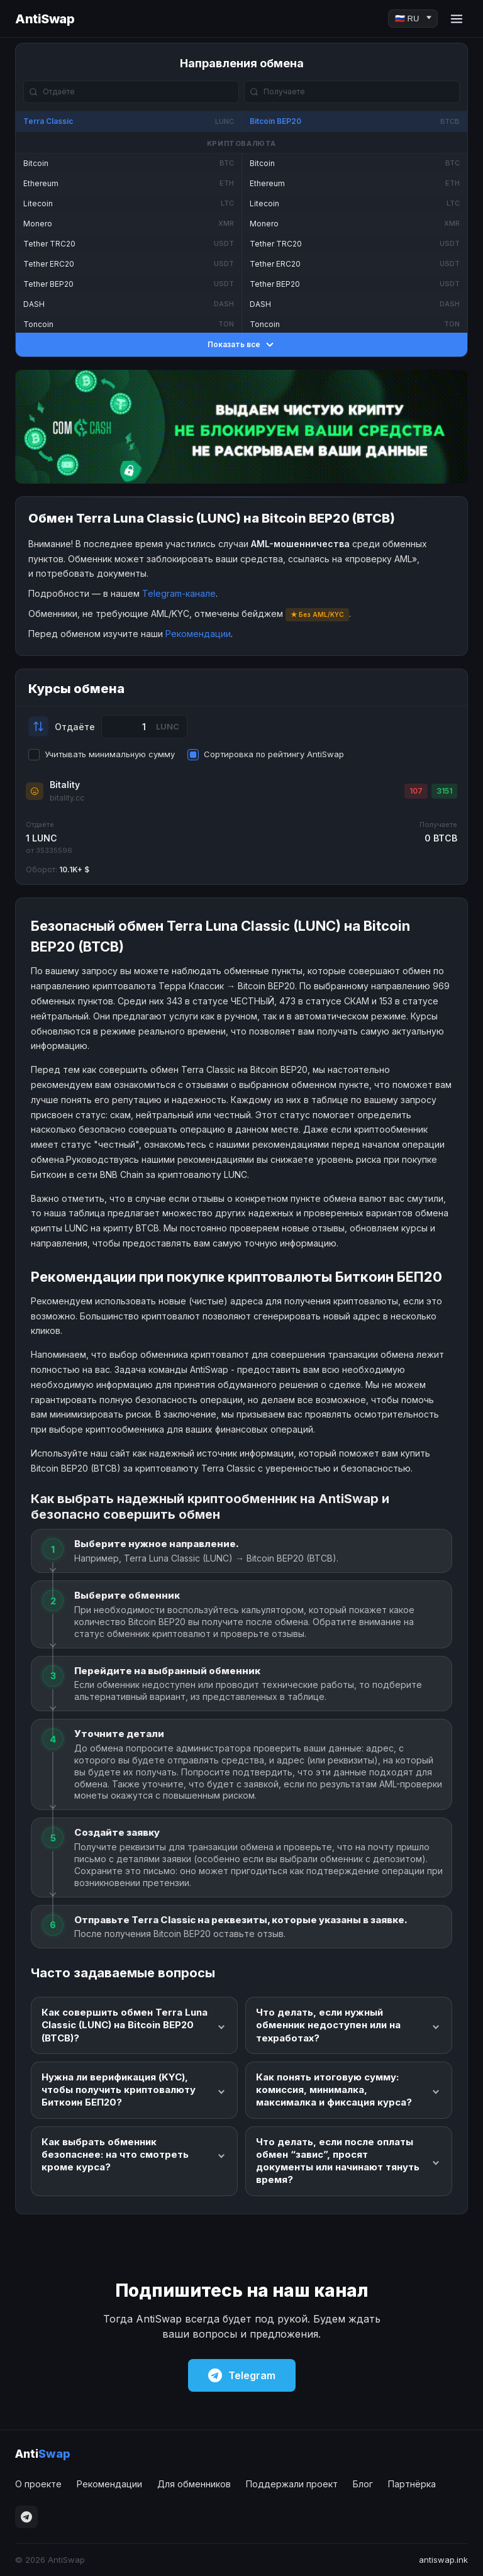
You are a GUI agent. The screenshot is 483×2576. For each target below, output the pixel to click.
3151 (444, 791)
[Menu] (456, 19)
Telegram (241, 2375)
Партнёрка (412, 2484)
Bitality (65, 784)
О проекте (38, 2484)
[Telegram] (26, 2517)
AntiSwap (44, 18)
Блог (363, 2484)
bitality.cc (67, 797)
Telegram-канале (179, 593)
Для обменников (194, 2484)
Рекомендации (198, 633)
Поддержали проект (292, 2484)
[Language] (413, 18)
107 (416, 791)
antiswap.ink (443, 2560)
